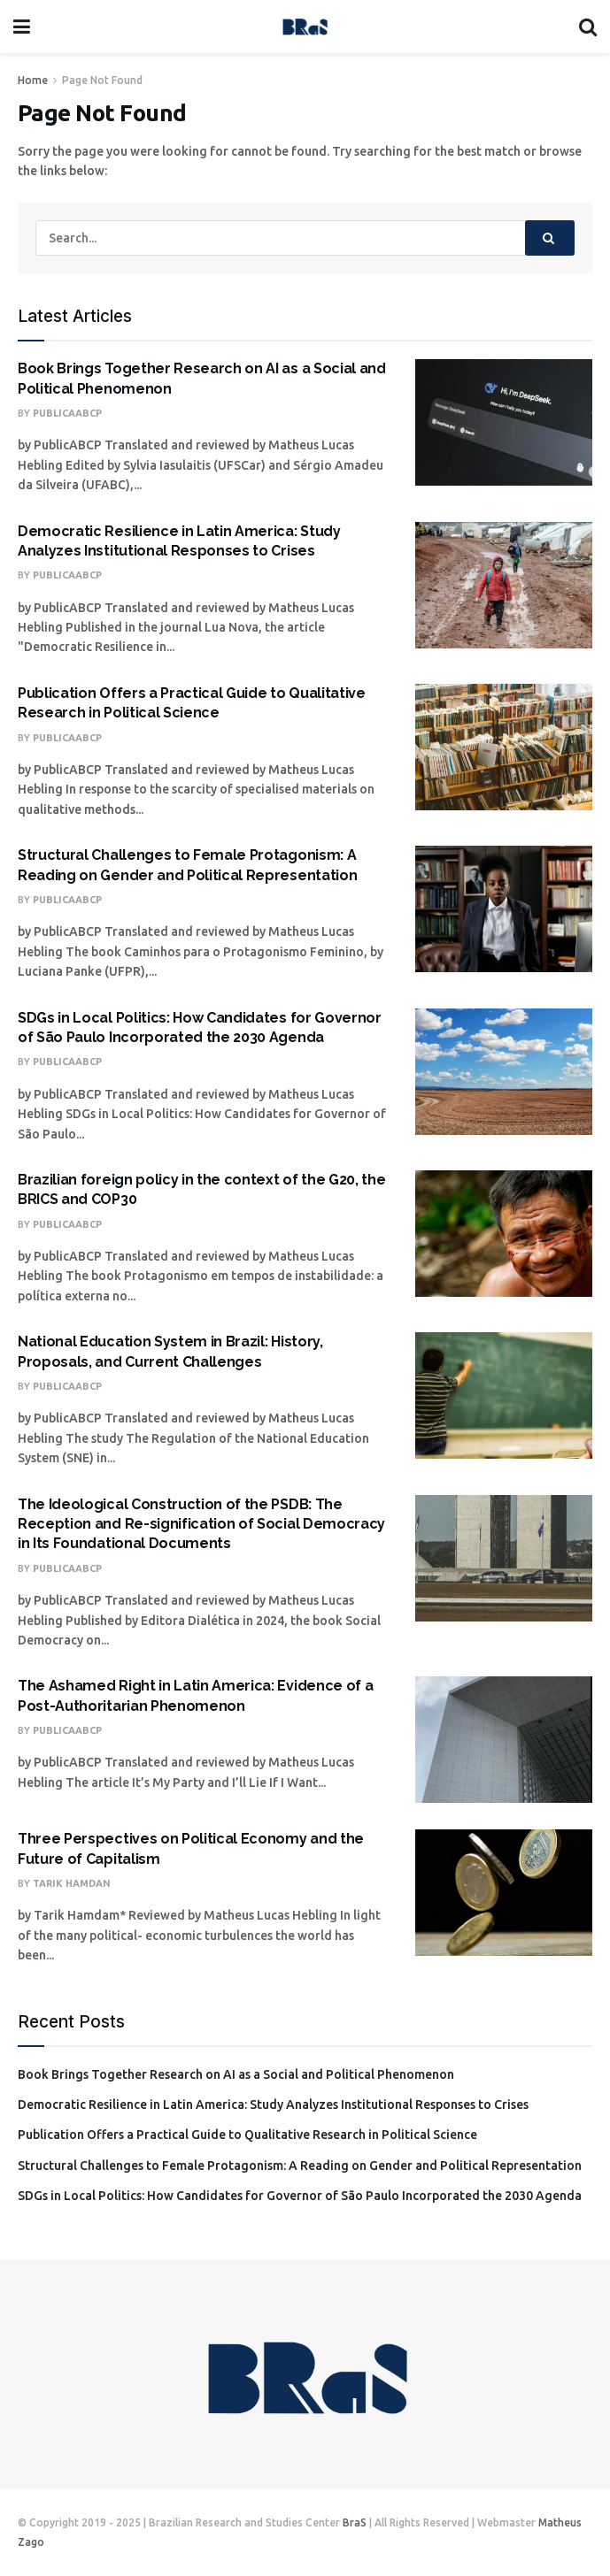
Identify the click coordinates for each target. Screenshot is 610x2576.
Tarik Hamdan (72, 1883)
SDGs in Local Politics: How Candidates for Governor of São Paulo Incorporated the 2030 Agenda (300, 2196)
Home (33, 80)
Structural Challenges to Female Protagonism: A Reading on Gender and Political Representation (300, 2165)
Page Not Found (102, 80)
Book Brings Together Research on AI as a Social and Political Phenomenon (236, 2074)
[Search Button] (550, 238)
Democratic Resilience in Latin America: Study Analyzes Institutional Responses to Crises (273, 2104)
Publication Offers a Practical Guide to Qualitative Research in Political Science (247, 2135)
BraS (355, 2522)
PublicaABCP (67, 413)
